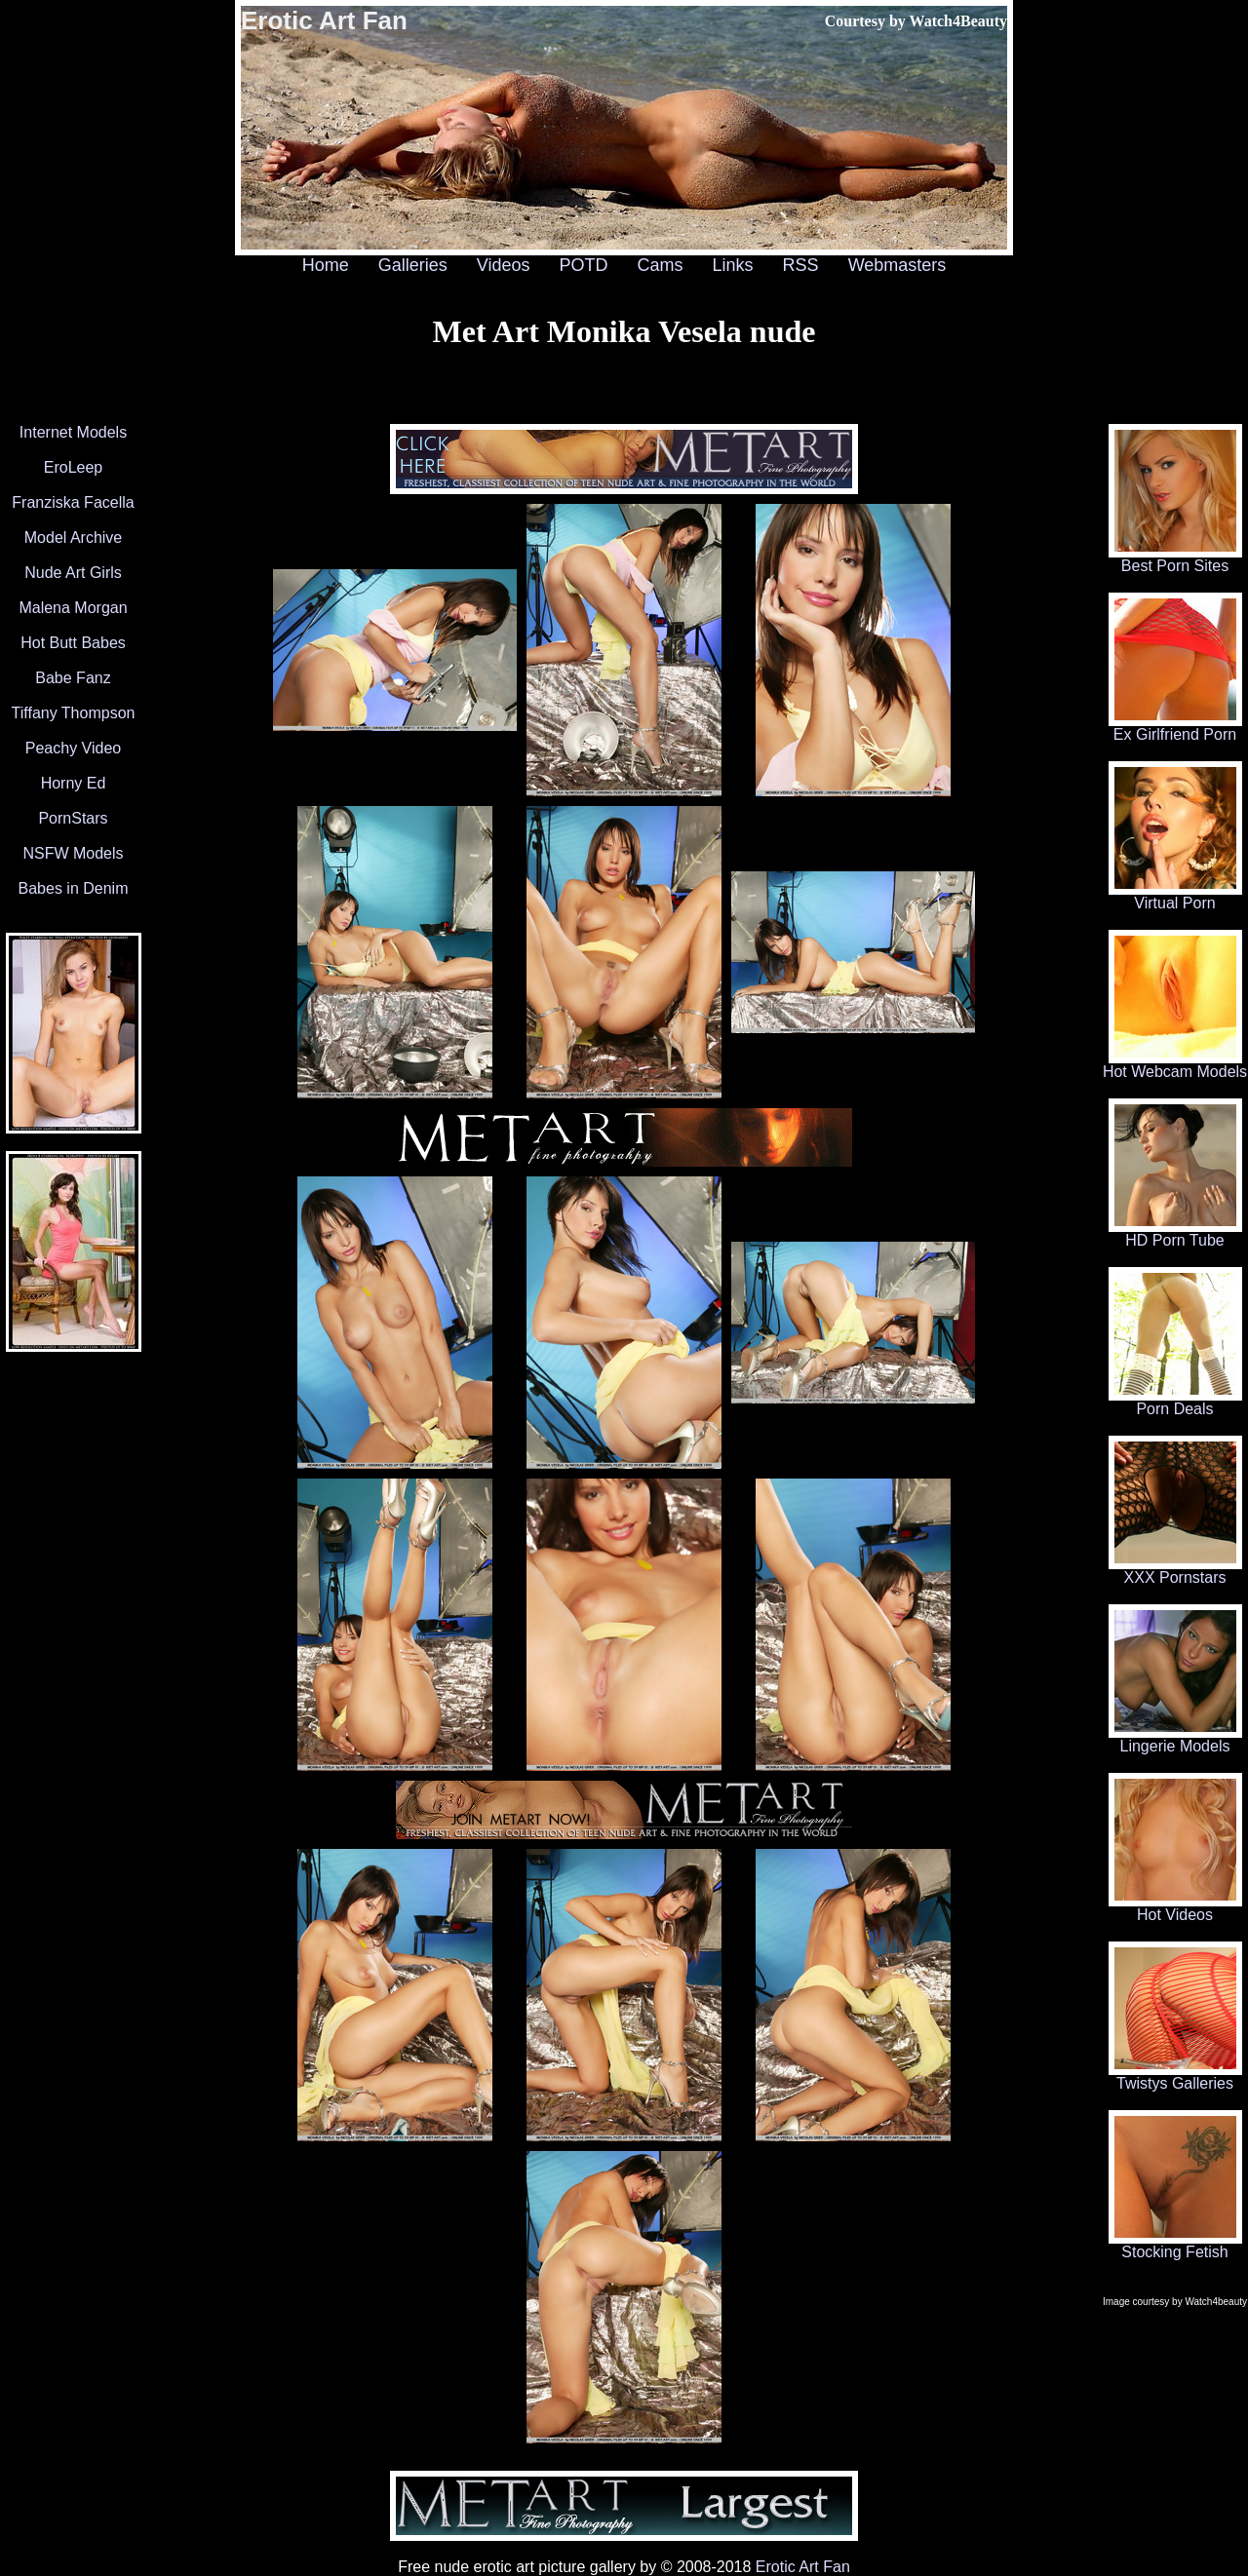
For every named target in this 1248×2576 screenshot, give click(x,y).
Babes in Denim (74, 888)
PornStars (72, 818)
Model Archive (73, 537)
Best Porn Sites (1175, 559)
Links (733, 265)
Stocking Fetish (1175, 2245)
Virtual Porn (1175, 896)
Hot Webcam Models (1175, 1065)
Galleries (413, 265)
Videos (503, 265)
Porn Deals (1175, 1402)
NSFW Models (72, 853)
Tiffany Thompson (74, 713)
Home (325, 265)
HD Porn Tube (1175, 1233)
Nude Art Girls (73, 572)
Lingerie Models (1175, 1739)
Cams (660, 265)
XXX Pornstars (1175, 1571)
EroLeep (73, 467)
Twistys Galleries (1175, 2076)
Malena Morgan (73, 607)
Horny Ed (73, 783)
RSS (801, 265)
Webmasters (897, 265)
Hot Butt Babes (73, 642)
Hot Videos (1175, 1908)
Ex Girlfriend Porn (1175, 727)
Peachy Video (73, 748)
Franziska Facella (73, 502)
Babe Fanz (72, 678)
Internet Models (73, 432)
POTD (583, 265)
